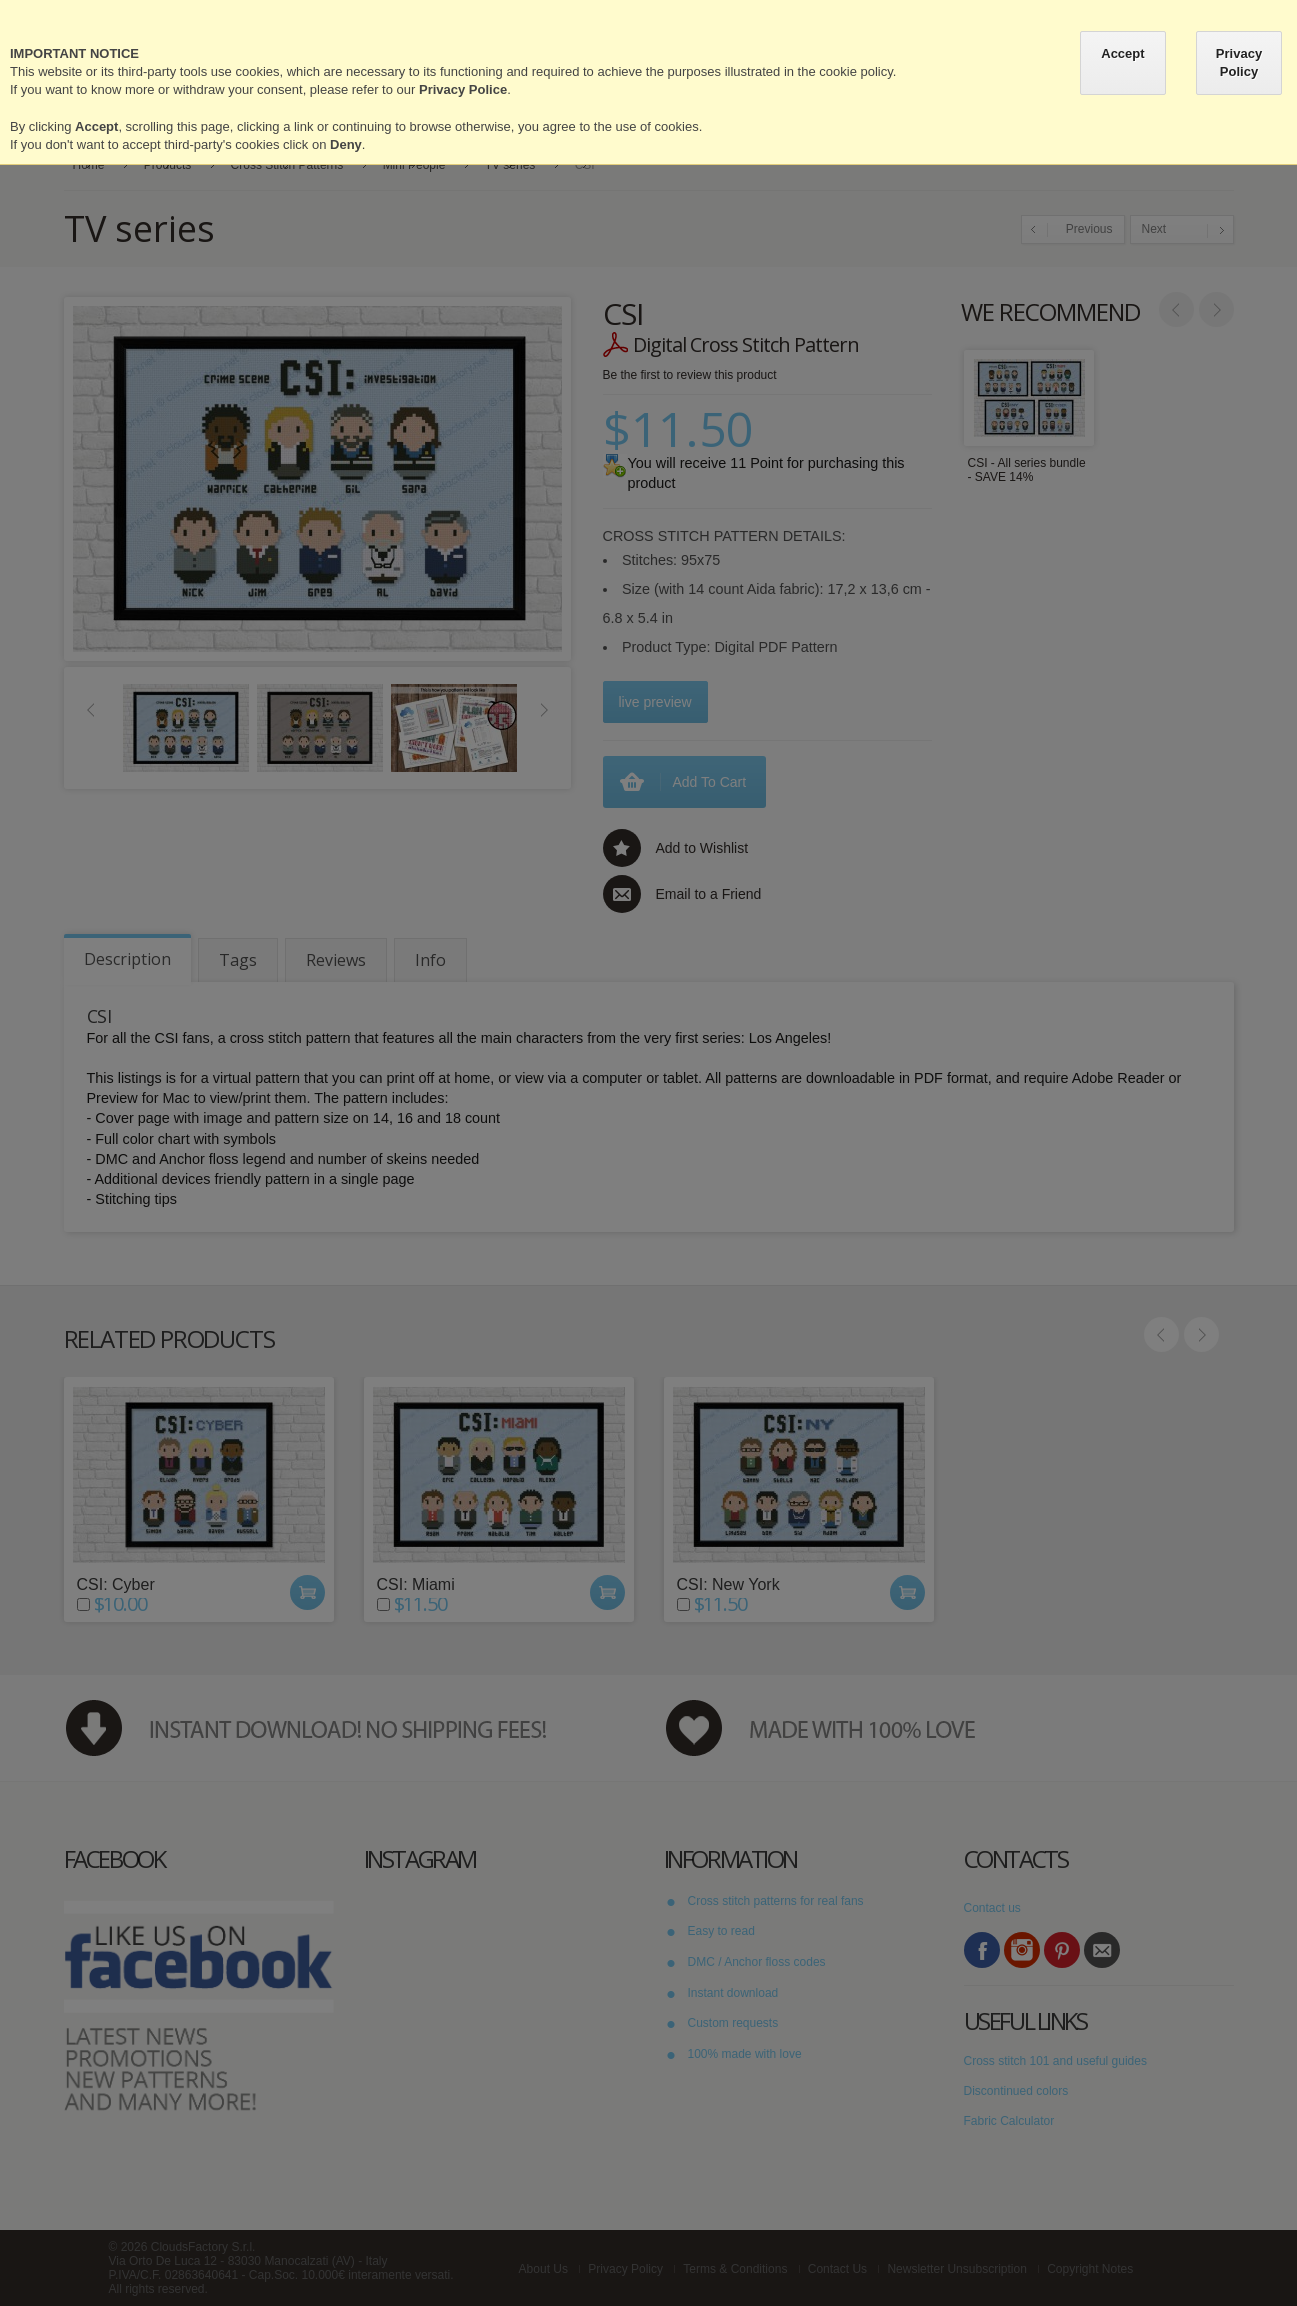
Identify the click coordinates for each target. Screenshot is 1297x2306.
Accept (1122, 53)
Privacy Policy (1239, 62)
